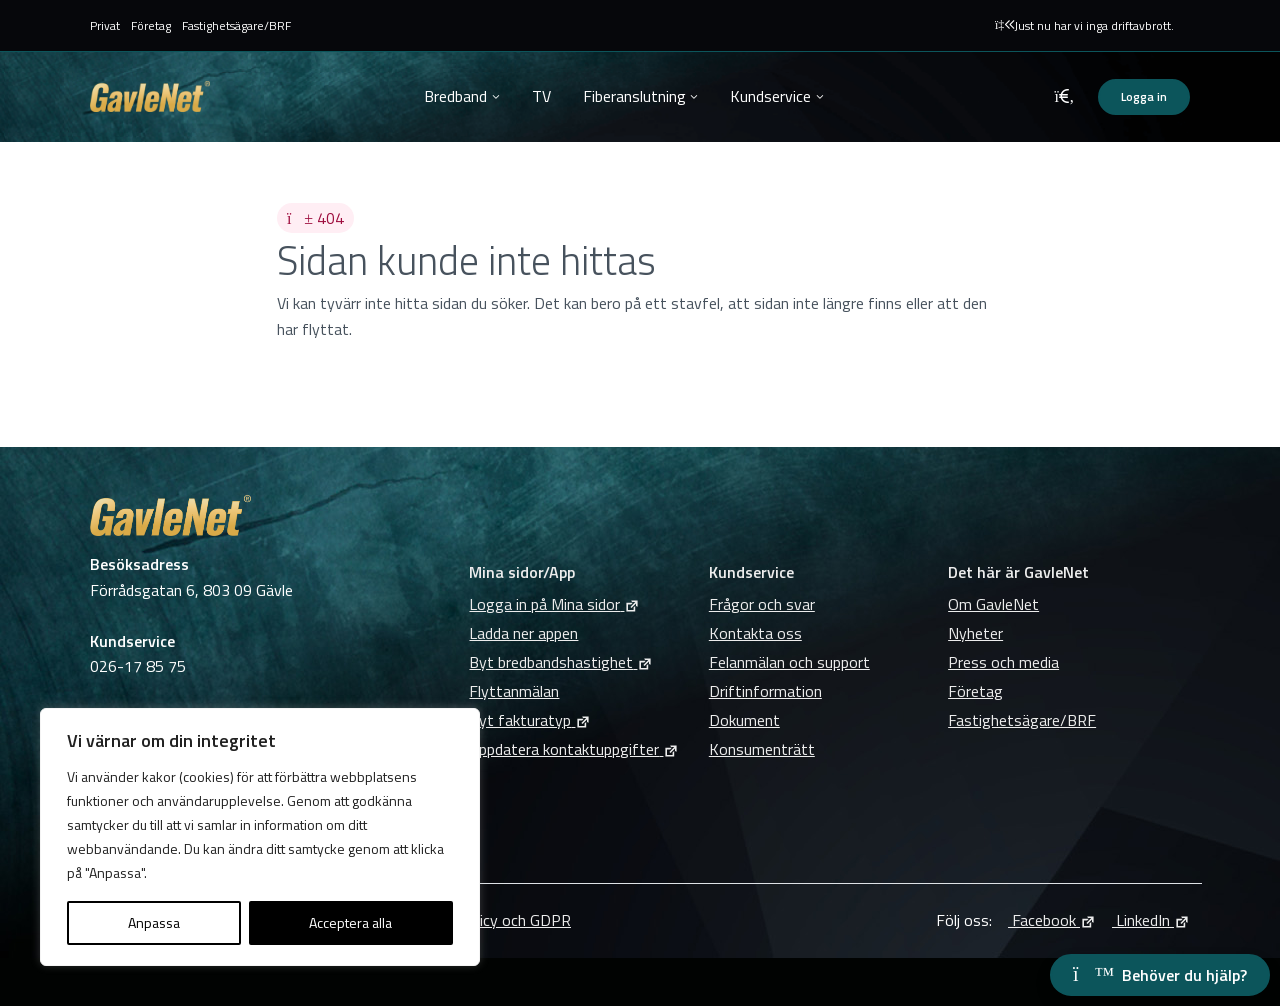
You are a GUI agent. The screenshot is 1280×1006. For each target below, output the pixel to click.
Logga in (1144, 96)
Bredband (455, 96)
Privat (105, 25)
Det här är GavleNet (1018, 572)
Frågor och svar (762, 604)
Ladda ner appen (523, 633)
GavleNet (150, 96)
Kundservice (770, 96)
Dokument (744, 720)
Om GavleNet (993, 604)
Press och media (1003, 662)
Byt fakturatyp (530, 720)
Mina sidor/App (522, 572)
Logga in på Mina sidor (554, 604)
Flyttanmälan (514, 691)
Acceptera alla (350, 922)
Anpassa (154, 922)
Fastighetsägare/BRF (236, 25)
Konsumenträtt (762, 749)
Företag (151, 25)
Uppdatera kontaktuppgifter (574, 749)
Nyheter (975, 633)
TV (541, 96)
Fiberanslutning (634, 96)
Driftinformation (765, 691)
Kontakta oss (755, 633)
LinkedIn (1151, 920)
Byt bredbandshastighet (561, 662)
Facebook (1052, 920)
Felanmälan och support (789, 662)
